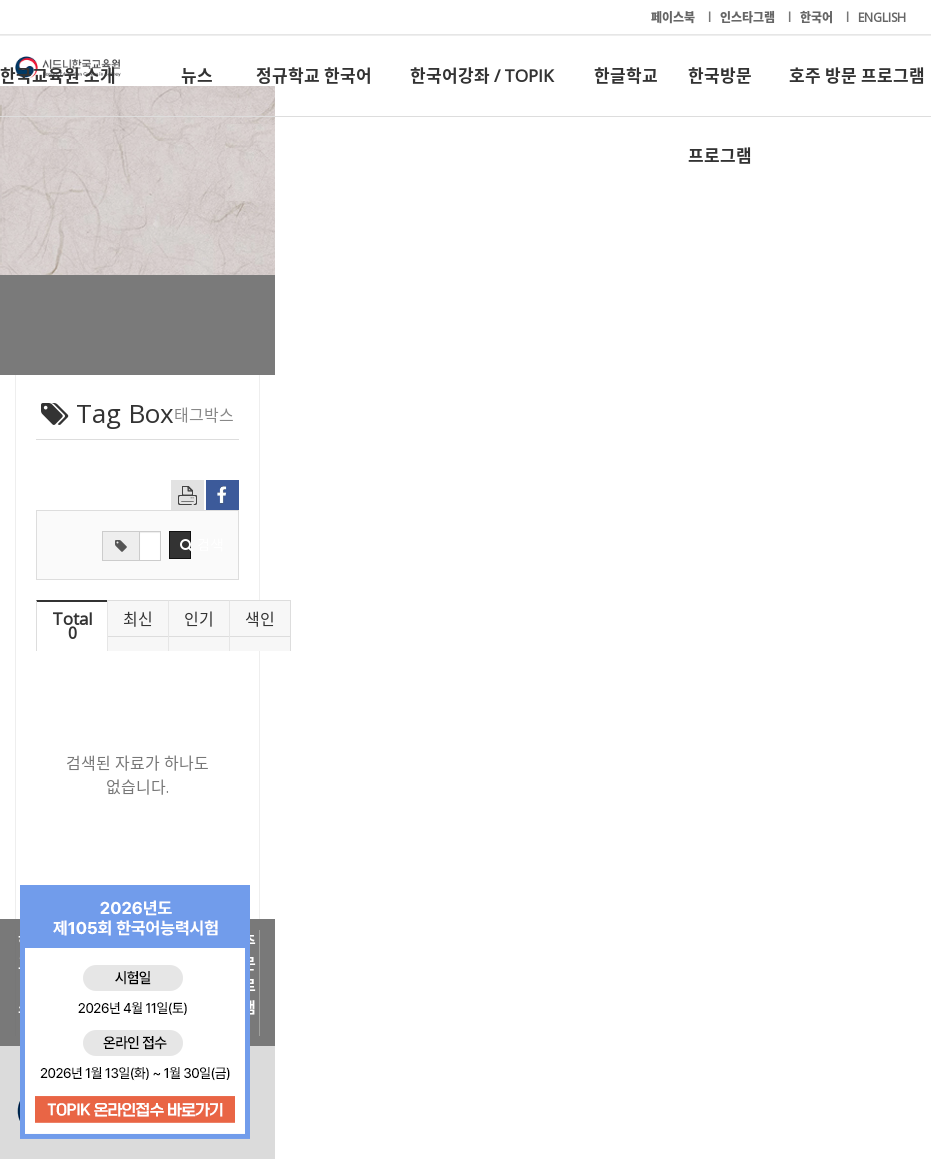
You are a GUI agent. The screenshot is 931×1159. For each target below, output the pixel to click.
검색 (608, 545)
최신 (365, 619)
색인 (789, 619)
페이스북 (674, 17)
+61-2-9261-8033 (371, 1082)
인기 (577, 619)
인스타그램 (749, 17)
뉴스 (197, 75)
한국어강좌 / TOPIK (481, 75)
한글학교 (626, 75)
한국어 (818, 17)
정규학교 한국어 (314, 75)
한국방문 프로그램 (720, 90)
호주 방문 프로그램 (857, 75)
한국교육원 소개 (58, 75)
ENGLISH (882, 17)
